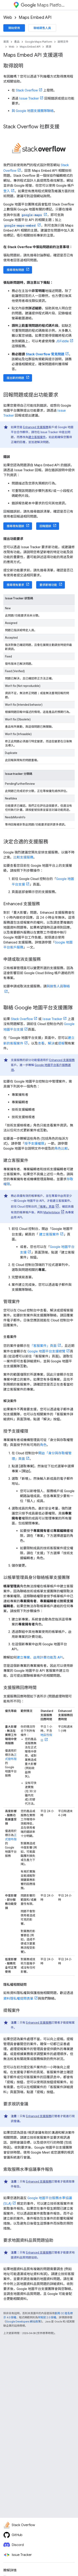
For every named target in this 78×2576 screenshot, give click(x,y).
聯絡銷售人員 (42, 28)
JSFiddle (62, 341)
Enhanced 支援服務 (35, 427)
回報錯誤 (45, 526)
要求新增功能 (48, 585)
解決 (51, 1043)
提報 (61, 1043)
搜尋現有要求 (15, 585)
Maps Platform (43, 5)
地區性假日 (46, 1737)
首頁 (6, 41)
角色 (43, 1445)
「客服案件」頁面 (43, 1346)
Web (7, 17)
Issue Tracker (29, 98)
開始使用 (14, 28)
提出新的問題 (15, 378)
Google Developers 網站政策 (23, 2321)
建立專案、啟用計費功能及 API (40, 1657)
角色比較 (61, 1148)
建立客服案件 (37, 437)
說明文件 (63, 41)
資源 (48, 46)
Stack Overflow (27, 90)
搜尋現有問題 (15, 270)
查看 (41, 1043)
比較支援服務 (23, 857)
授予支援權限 (34, 1144)
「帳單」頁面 (45, 1206)
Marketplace (51, 1212)
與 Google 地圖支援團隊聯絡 (33, 111)
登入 (6, 191)
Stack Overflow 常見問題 (45, 354)
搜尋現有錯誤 (15, 526)
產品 (17, 41)
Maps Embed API (35, 17)
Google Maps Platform (38, 41)
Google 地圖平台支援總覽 (46, 1351)
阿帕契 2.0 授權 (47, 2317)
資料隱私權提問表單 (18, 1998)
